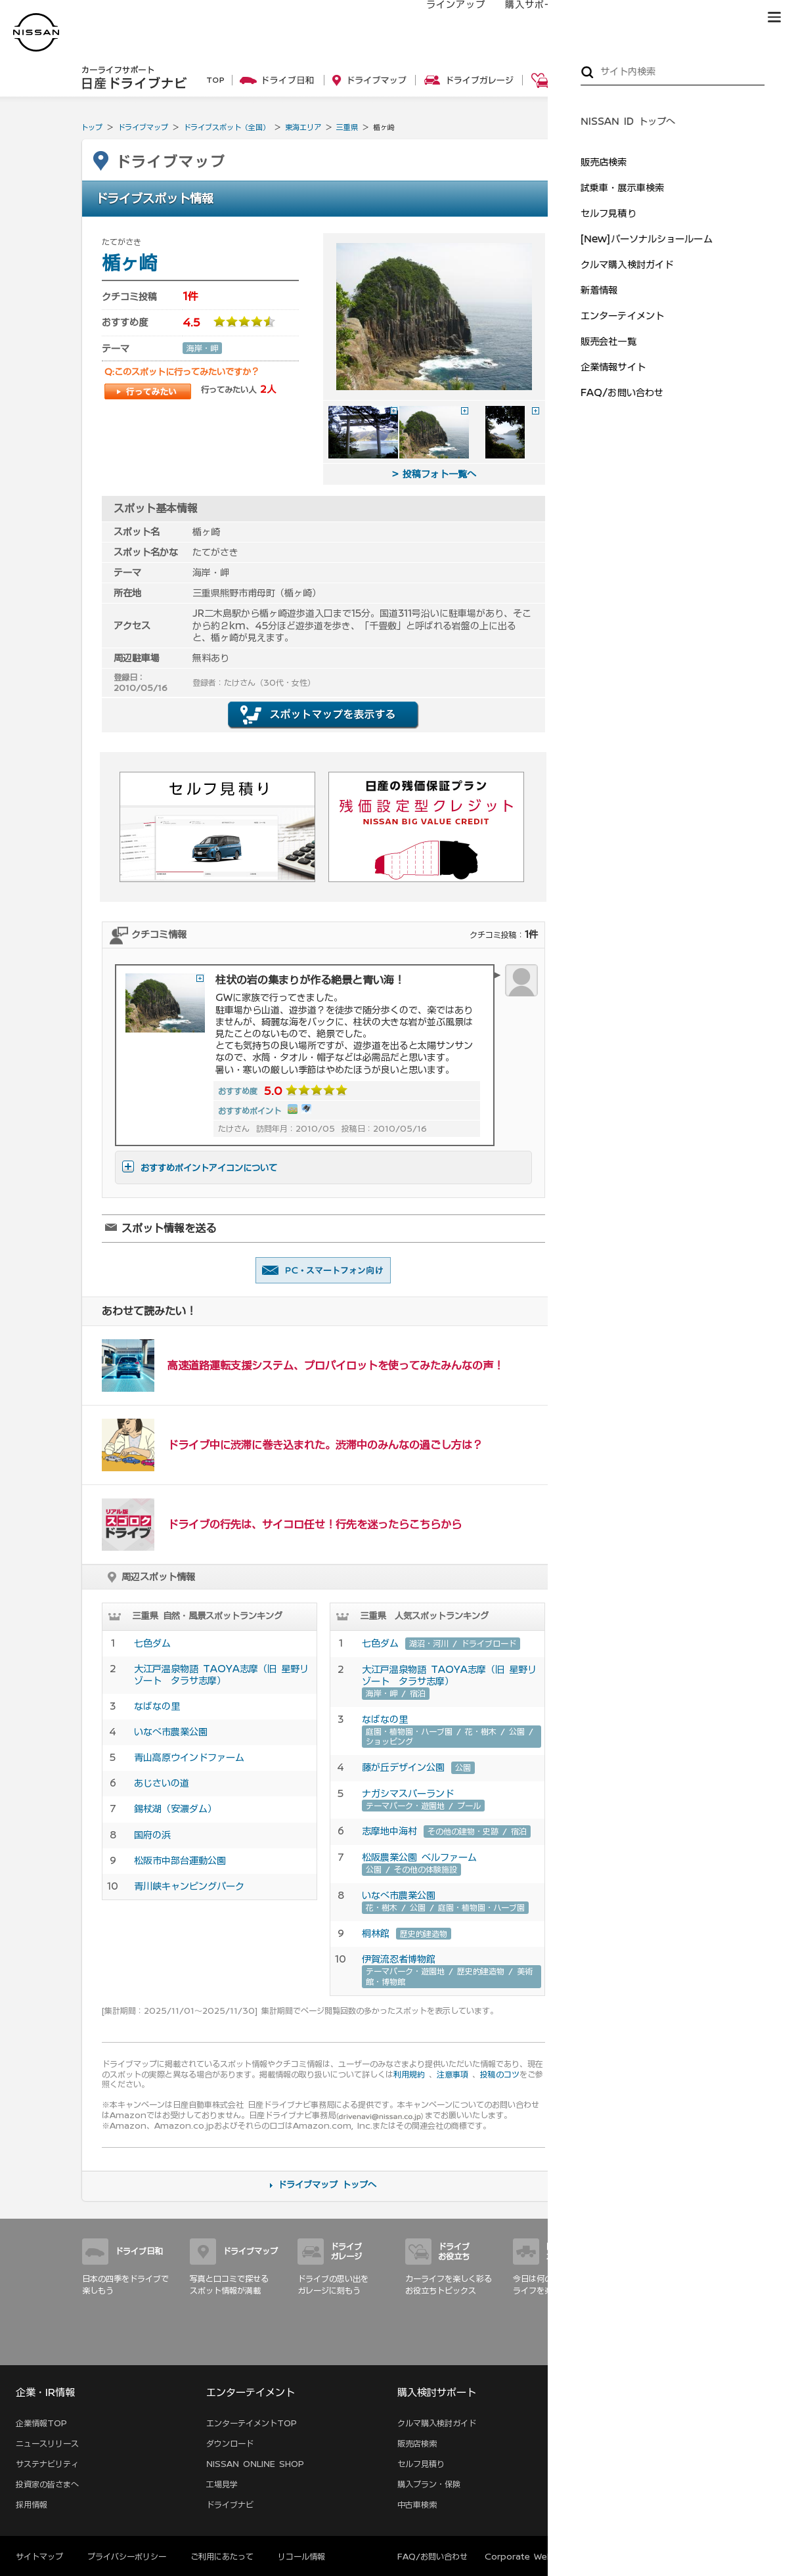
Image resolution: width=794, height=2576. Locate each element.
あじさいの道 (161, 1783)
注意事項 (452, 2074)
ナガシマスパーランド (408, 1793)
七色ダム (152, 1643)
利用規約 (409, 2074)
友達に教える (323, 1270)
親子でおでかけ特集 (637, 548)
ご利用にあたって (222, 2556)
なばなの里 (157, 1706)
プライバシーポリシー (126, 2556)
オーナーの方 (600, 17)
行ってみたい (147, 391)
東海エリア (303, 127)
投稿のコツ (499, 2074)
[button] (774, 17)
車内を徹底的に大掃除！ (645, 632)
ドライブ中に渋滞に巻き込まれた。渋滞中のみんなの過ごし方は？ (325, 1445)
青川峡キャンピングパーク (189, 1886)
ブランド (728, 17)
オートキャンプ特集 (637, 518)
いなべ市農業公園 (171, 1732)
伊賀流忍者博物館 (398, 1959)
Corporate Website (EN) (537, 2556)
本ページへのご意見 (642, 2556)
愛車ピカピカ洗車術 (637, 602)
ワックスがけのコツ (637, 662)
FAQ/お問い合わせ (432, 2556)
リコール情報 (301, 2556)
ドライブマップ (143, 127)
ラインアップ (442, 17)
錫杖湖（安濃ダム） (175, 1808)
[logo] (36, 32)
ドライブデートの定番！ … (650, 435)
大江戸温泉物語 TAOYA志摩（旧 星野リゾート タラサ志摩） (221, 1674)
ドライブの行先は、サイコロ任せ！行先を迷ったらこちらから (314, 1524)
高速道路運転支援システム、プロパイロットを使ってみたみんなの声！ (335, 1365)
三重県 (347, 127)
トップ (91, 127)
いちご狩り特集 (629, 488)
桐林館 (375, 1933)
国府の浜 (152, 1835)
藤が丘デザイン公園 (403, 1767)
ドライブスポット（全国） (226, 127)
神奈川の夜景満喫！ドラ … (650, 374)
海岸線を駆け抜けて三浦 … (650, 405)
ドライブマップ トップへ (327, 2185)
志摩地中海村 (389, 1831)
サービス (669, 17)
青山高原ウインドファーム (189, 1757)
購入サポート (521, 17)
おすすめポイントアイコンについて (199, 1168)
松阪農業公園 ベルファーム (419, 1857)
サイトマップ (694, 2350)
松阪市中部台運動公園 (180, 1860)
